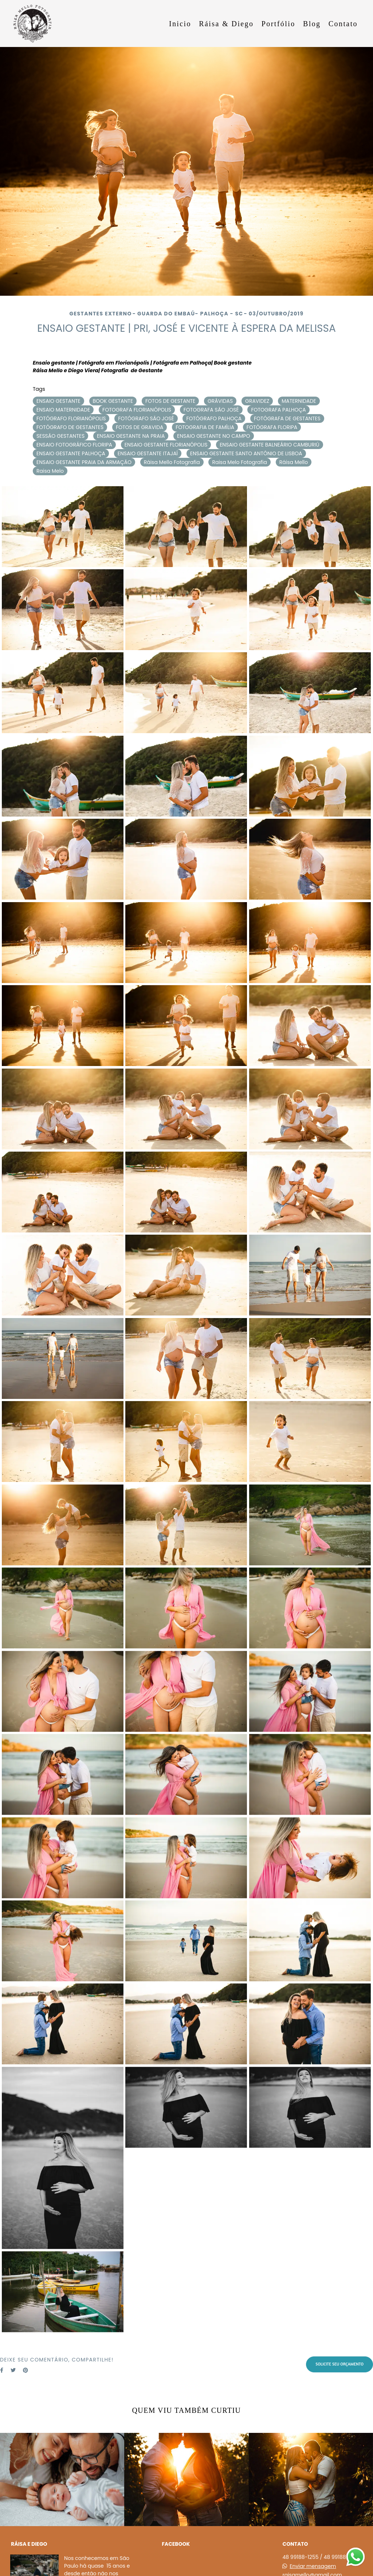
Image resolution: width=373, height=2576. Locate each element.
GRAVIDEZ (257, 401)
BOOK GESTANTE (113, 401)
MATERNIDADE (299, 401)
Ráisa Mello (293, 462)
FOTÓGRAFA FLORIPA (272, 427)
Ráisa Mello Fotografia (172, 462)
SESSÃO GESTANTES (60, 436)
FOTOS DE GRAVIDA (140, 427)
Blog (312, 24)
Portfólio (278, 24)
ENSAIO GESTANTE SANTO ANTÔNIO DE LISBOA (246, 453)
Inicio (180, 24)
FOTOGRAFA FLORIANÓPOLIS (136, 409)
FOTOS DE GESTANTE (170, 401)
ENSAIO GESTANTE (58, 401)
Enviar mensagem (313, 2566)
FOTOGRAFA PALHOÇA (278, 409)
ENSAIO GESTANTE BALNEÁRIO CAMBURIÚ (269, 444)
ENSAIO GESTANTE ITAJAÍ (148, 453)
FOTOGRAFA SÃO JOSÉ (211, 409)
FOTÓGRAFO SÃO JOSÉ (146, 418)
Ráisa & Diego (226, 24)
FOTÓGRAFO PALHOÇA (214, 418)
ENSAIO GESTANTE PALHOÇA (70, 453)
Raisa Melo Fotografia (239, 462)
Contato (343, 24)
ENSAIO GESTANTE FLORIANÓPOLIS (166, 444)
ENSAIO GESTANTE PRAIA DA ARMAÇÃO (83, 462)
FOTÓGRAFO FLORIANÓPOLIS (71, 418)
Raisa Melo (50, 471)
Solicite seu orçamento (339, 2364)
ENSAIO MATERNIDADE (63, 409)
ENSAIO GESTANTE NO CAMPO (213, 436)
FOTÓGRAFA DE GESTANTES (287, 418)
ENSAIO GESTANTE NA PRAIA (131, 436)
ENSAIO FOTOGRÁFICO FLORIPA (74, 444)
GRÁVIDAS (220, 401)
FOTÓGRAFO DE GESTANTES (69, 427)
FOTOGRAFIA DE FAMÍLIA (205, 427)
